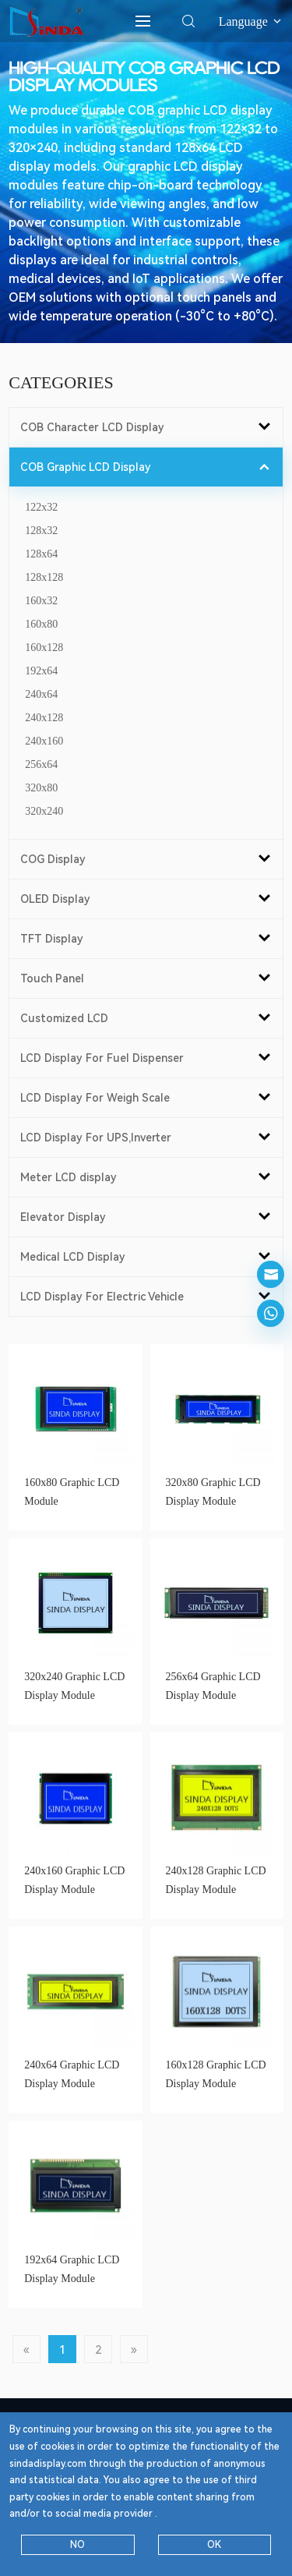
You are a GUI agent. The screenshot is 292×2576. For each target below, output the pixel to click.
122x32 (41, 507)
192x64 (41, 671)
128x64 (41, 554)
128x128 (44, 577)
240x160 (44, 741)
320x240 (44, 811)
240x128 (44, 718)
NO (77, 2544)
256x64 (41, 764)
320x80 (41, 788)
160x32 (41, 601)
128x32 (41, 530)
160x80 (41, 624)
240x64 (41, 694)
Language (251, 21)
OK (214, 2544)
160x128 (44, 647)
